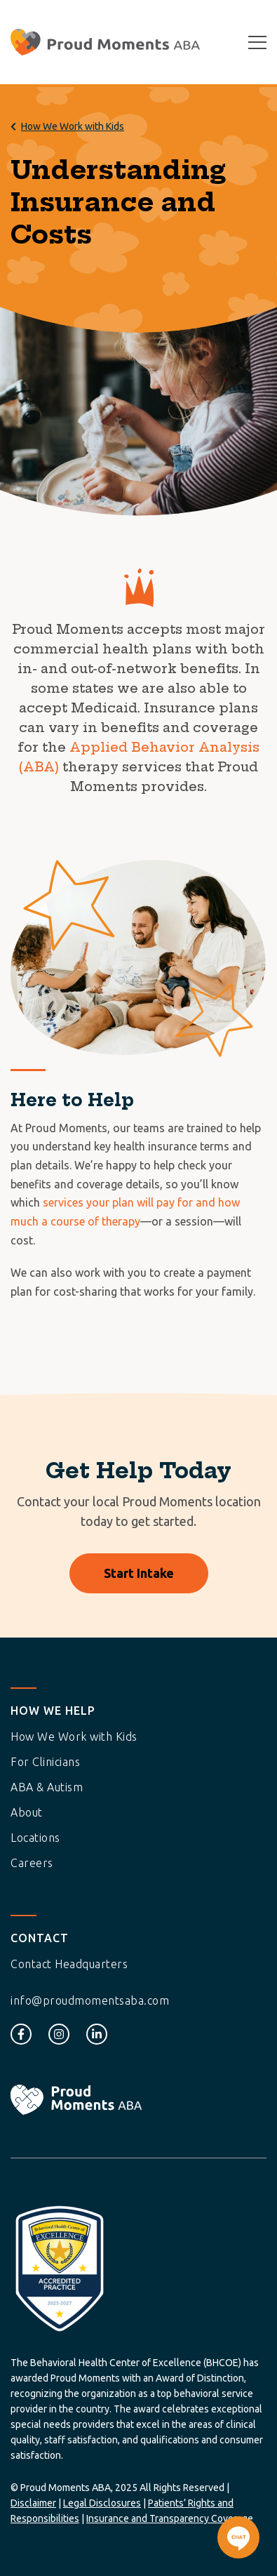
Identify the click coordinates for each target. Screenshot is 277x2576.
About (27, 1812)
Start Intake (139, 1573)
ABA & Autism (47, 1787)
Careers (32, 1863)
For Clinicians (45, 1761)
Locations (35, 1837)
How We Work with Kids (72, 126)
